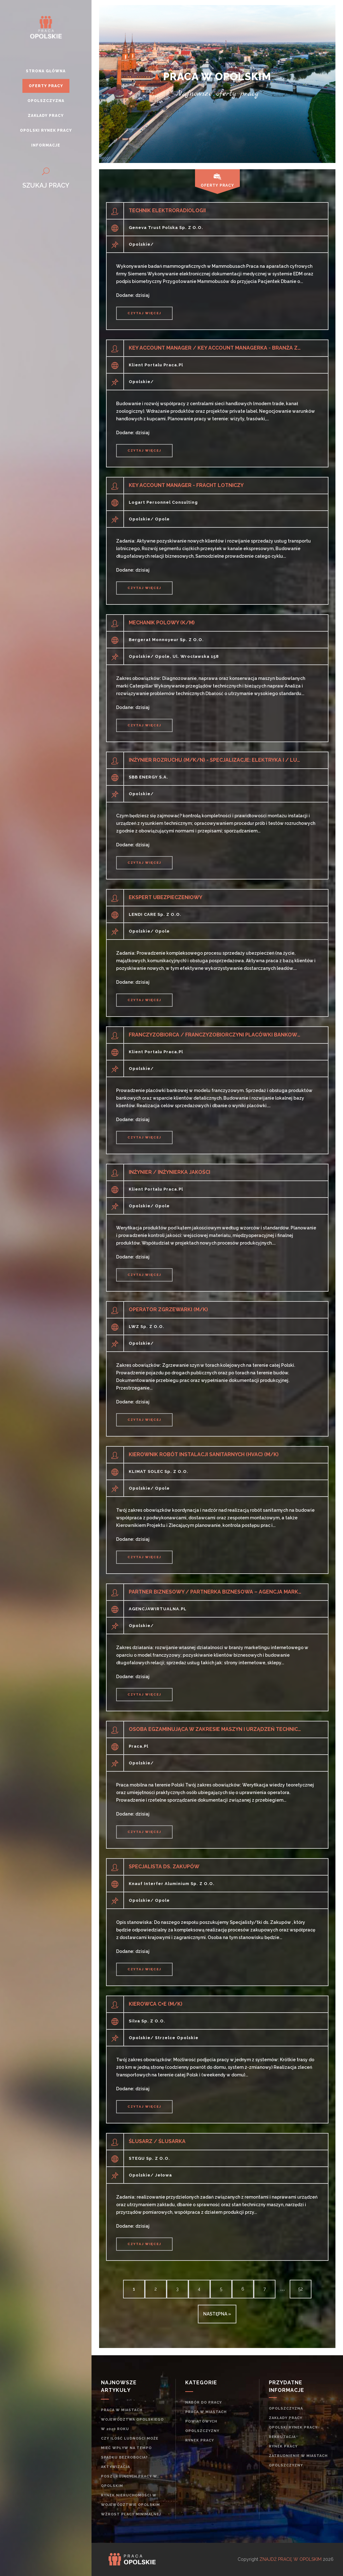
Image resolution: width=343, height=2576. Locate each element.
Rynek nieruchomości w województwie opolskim (130, 2500)
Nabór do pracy (203, 2402)
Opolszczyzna (286, 2408)
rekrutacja (282, 2437)
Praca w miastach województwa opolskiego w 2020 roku (132, 2419)
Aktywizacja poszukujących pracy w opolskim (129, 2476)
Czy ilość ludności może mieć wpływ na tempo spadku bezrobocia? (129, 2447)
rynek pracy (199, 2440)
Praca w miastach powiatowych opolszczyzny (206, 2421)
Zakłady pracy (285, 2418)
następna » (217, 2313)
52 (300, 2288)
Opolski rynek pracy (293, 2427)
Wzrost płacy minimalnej (131, 2514)
